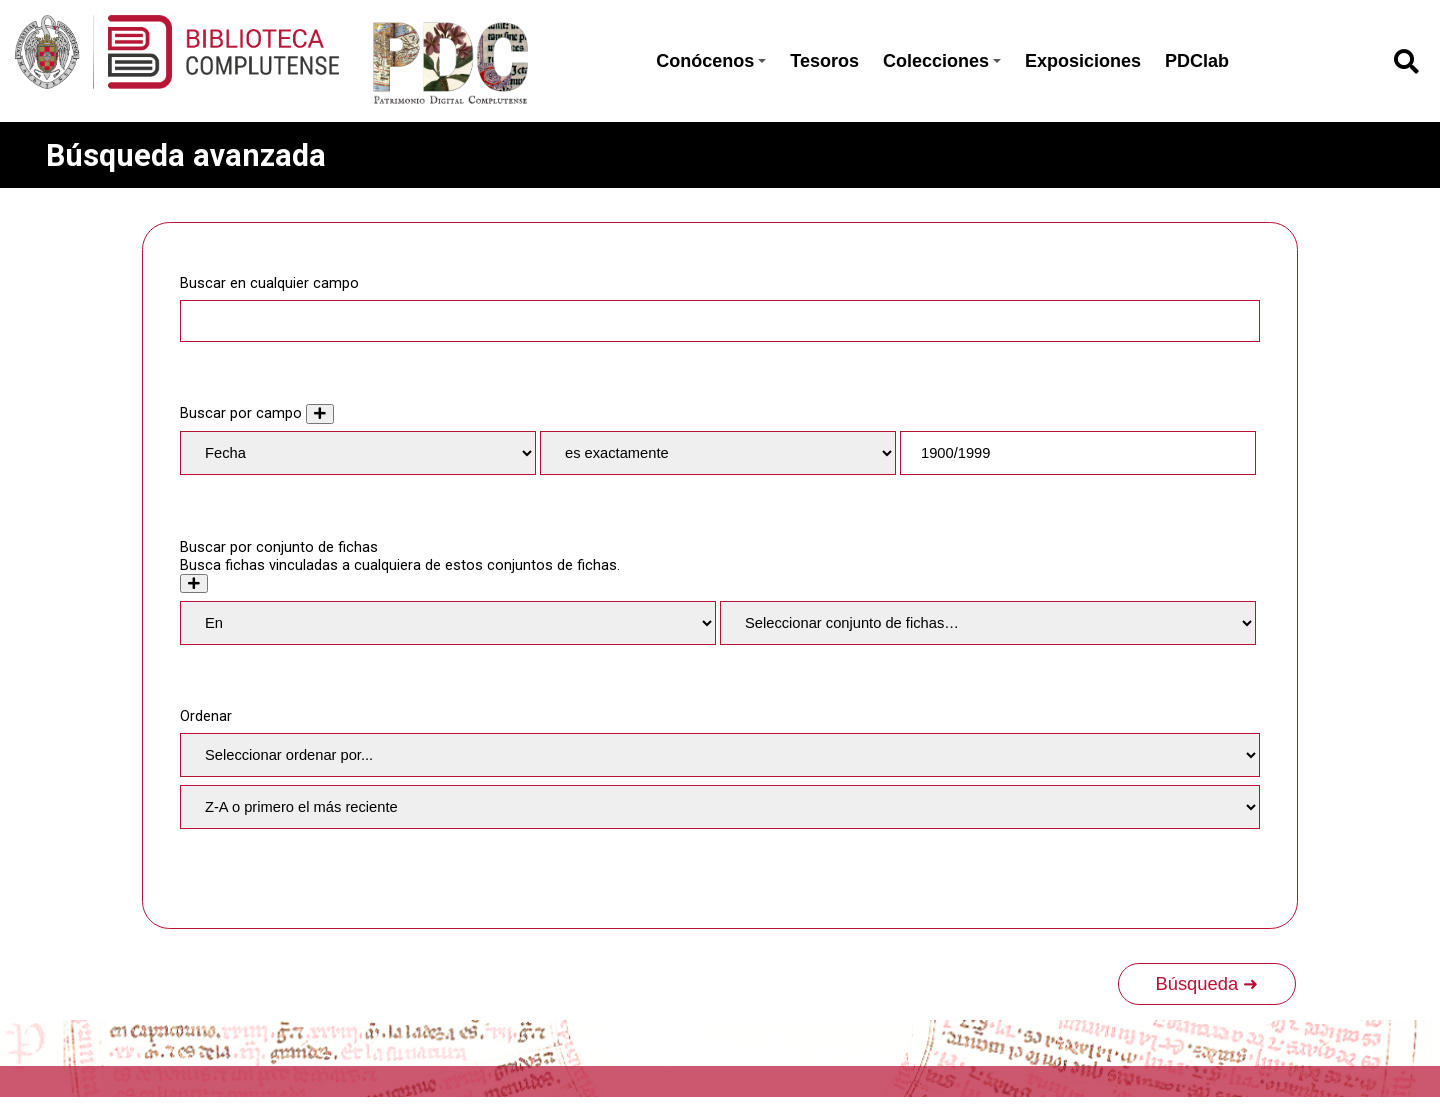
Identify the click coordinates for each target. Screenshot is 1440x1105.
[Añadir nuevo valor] (320, 413)
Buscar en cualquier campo (269, 283)
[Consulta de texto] (1078, 453)
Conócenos (711, 61)
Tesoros (824, 61)
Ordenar (206, 716)
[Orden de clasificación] (720, 807)
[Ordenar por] (720, 755)
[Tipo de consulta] (718, 453)
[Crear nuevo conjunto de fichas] (194, 583)
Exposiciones (1083, 61)
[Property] (358, 453)
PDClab (1197, 61)
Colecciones (942, 61)
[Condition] (448, 623)
